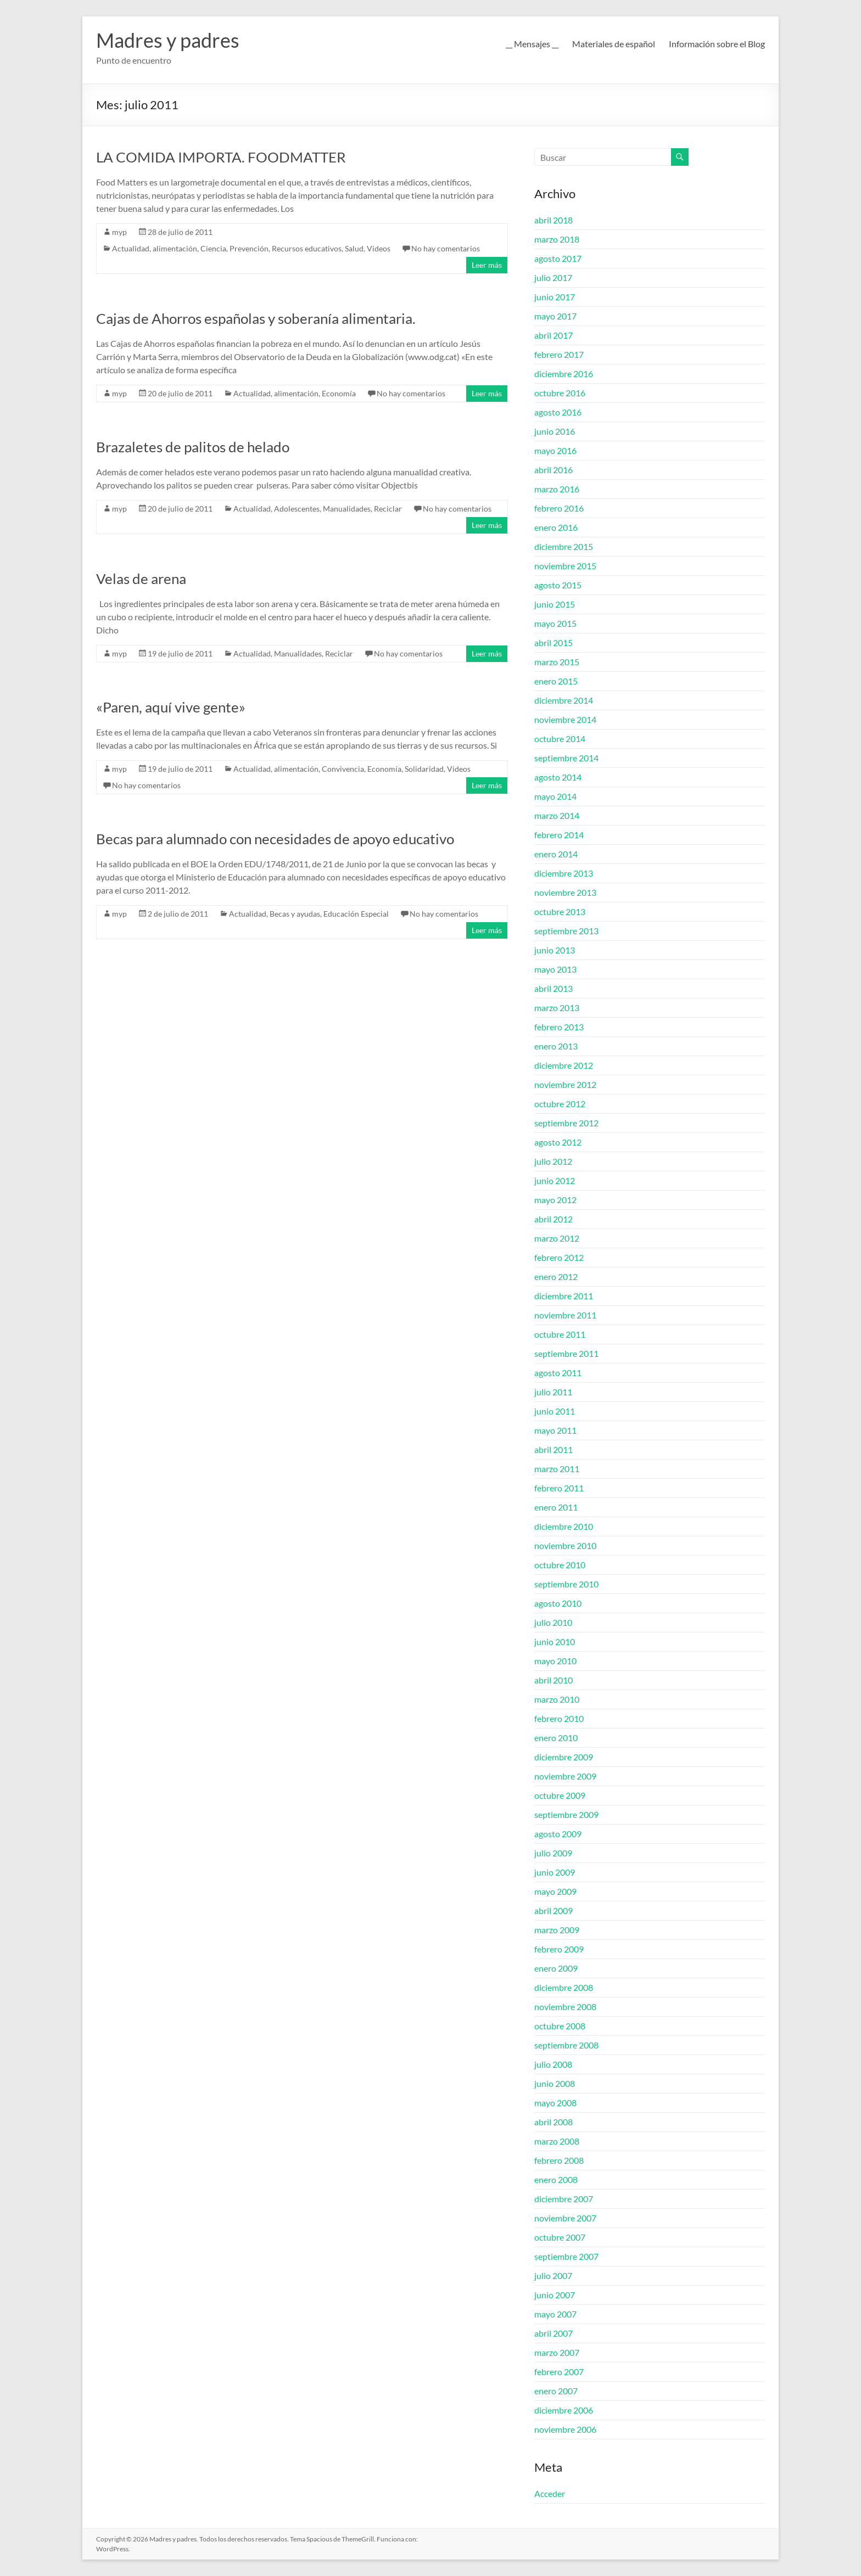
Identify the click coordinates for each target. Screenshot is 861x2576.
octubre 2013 (559, 911)
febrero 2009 (559, 1949)
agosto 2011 (558, 1372)
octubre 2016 (559, 393)
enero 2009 (556, 1968)
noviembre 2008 (565, 2006)
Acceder (549, 2493)
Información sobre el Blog (717, 43)
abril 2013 (553, 988)
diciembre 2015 (563, 546)
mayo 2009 (555, 1891)
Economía (339, 393)
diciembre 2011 (563, 1295)
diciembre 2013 (563, 873)
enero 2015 (556, 681)
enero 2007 (556, 2391)
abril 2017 (553, 335)
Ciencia (213, 248)
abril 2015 (553, 642)
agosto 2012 (558, 1142)
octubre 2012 (559, 1103)
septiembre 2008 (566, 2045)
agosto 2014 (558, 777)
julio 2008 (553, 2064)
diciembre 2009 (563, 1757)
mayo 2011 (555, 1430)
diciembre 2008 (563, 1987)
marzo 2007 (556, 2352)
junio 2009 (554, 1872)
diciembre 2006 (563, 2410)
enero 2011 (556, 1507)
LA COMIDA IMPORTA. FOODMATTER (221, 157)
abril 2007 (553, 2333)
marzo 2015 (556, 661)
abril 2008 (553, 2122)
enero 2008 (556, 2179)
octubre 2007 (559, 2237)
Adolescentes (297, 508)
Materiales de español (613, 43)
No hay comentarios (445, 248)
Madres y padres (167, 40)
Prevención (249, 248)
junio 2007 (554, 2294)
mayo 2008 (555, 2102)
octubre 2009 (559, 1795)
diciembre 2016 (563, 373)
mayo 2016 (555, 450)
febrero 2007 (559, 2371)
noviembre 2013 (565, 892)
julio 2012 (553, 1161)
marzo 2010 (556, 1699)
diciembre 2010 (563, 1526)
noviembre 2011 (565, 1315)
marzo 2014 (556, 815)
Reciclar (388, 508)
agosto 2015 (558, 585)
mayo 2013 (555, 969)
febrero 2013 (559, 1027)
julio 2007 (553, 2275)
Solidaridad (424, 768)
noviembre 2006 (565, 2429)
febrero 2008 (559, 2160)
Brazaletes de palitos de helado (192, 447)
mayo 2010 (555, 1660)
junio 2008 (554, 2083)
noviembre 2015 (565, 565)
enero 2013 (556, 1046)
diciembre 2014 (563, 700)
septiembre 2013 (566, 930)
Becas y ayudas (295, 913)
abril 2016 (553, 469)
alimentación (175, 248)
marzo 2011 (556, 1468)
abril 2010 (553, 1680)
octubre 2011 (559, 1334)
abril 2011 (553, 1449)
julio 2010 (553, 1622)
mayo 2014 (555, 796)
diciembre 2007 (563, 2198)
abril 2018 (553, 220)
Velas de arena (141, 578)
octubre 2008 (559, 2026)
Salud (354, 248)
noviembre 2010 (565, 1545)
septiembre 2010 (566, 1584)
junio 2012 (554, 1180)
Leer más (487, 265)
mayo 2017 (555, 316)
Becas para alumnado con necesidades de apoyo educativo (275, 839)
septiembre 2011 (566, 1353)
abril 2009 (553, 1910)
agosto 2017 (558, 258)
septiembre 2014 (566, 758)
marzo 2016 (556, 489)
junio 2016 (554, 431)
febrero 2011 (559, 1488)
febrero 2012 (559, 1257)
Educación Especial (356, 913)
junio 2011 (554, 1411)
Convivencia (343, 768)
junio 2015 (554, 604)
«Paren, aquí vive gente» (170, 707)
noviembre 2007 (565, 2218)
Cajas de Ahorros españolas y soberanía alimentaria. (256, 318)
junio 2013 (554, 950)
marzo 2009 (556, 1929)
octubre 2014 (559, 738)
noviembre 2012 (565, 1084)
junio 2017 (554, 296)
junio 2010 (554, 1641)
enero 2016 (556, 527)
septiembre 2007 (566, 2256)
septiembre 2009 (566, 1814)
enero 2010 (556, 1737)
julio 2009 (553, 1853)
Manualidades (347, 508)
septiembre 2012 (566, 1123)
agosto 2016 (558, 412)
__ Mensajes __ (532, 43)
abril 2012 (553, 1219)
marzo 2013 (556, 1007)
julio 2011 (553, 1392)
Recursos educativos (307, 248)
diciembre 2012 (563, 1065)
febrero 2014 (559, 834)
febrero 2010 (559, 1718)
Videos (378, 248)
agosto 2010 (558, 1603)
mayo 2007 (555, 2314)
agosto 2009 (558, 1833)
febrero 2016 (559, 508)
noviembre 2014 (565, 719)
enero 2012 (556, 1276)
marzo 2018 (556, 239)
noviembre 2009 (565, 1776)
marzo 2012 (556, 1238)
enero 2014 (556, 854)
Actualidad (130, 248)
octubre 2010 (559, 1564)
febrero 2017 (559, 354)
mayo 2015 (555, 623)
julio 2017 (553, 277)
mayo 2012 (555, 1199)
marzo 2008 (556, 2141)
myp (119, 232)
